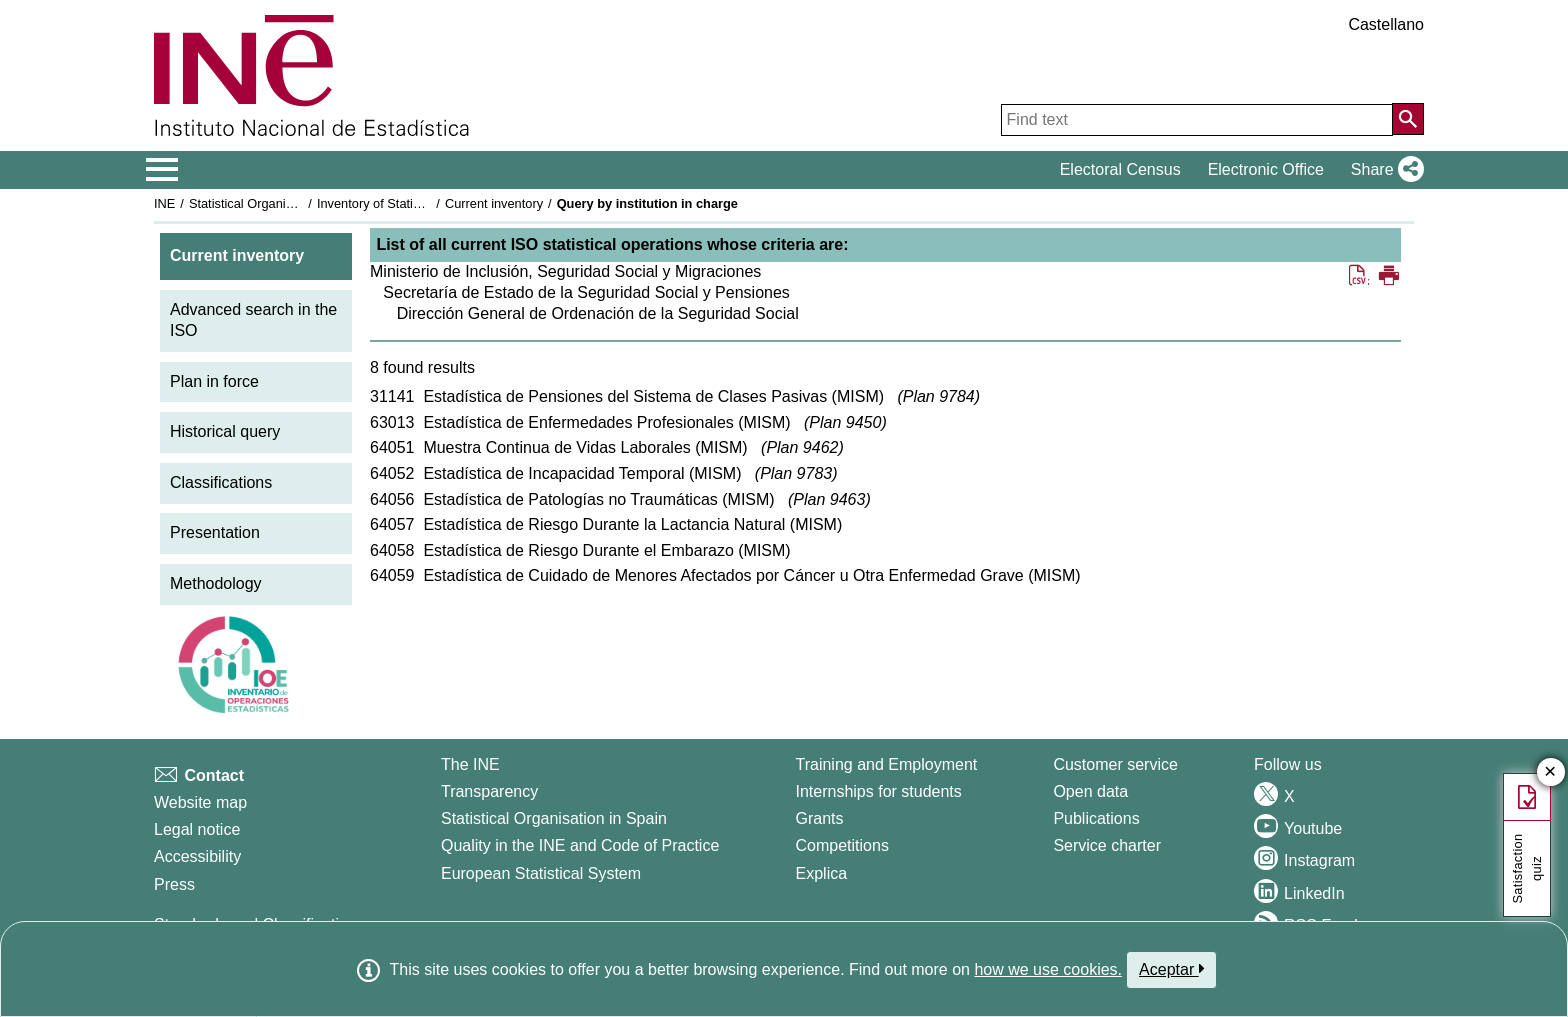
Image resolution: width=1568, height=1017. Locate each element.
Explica (822, 873)
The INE (470, 764)
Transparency (489, 791)
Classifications (221, 482)
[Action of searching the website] (1408, 119)
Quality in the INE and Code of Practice (580, 845)
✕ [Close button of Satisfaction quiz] (1550, 772)
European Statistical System (541, 873)
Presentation (215, 532)
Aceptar (1171, 969)
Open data (1090, 791)
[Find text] (1197, 120)
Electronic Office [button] (1266, 169)
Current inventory (494, 203)
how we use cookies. (1048, 969)
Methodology (216, 583)
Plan (939, 396)
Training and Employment (887, 764)
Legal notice (197, 829)
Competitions (842, 845)
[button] (1383, 170)
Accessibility (197, 856)
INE (164, 203)
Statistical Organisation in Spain (279, 203)
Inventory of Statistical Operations (412, 203)
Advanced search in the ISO (253, 320)
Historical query (225, 431)
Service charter (1107, 845)
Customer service (1115, 764)
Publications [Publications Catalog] (1096, 818)
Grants (820, 818)
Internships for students (879, 791)
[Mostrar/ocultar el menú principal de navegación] (162, 170)
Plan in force (214, 381)
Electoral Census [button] (1120, 169)
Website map (200, 802)
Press (174, 884)
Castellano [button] (1386, 24)
